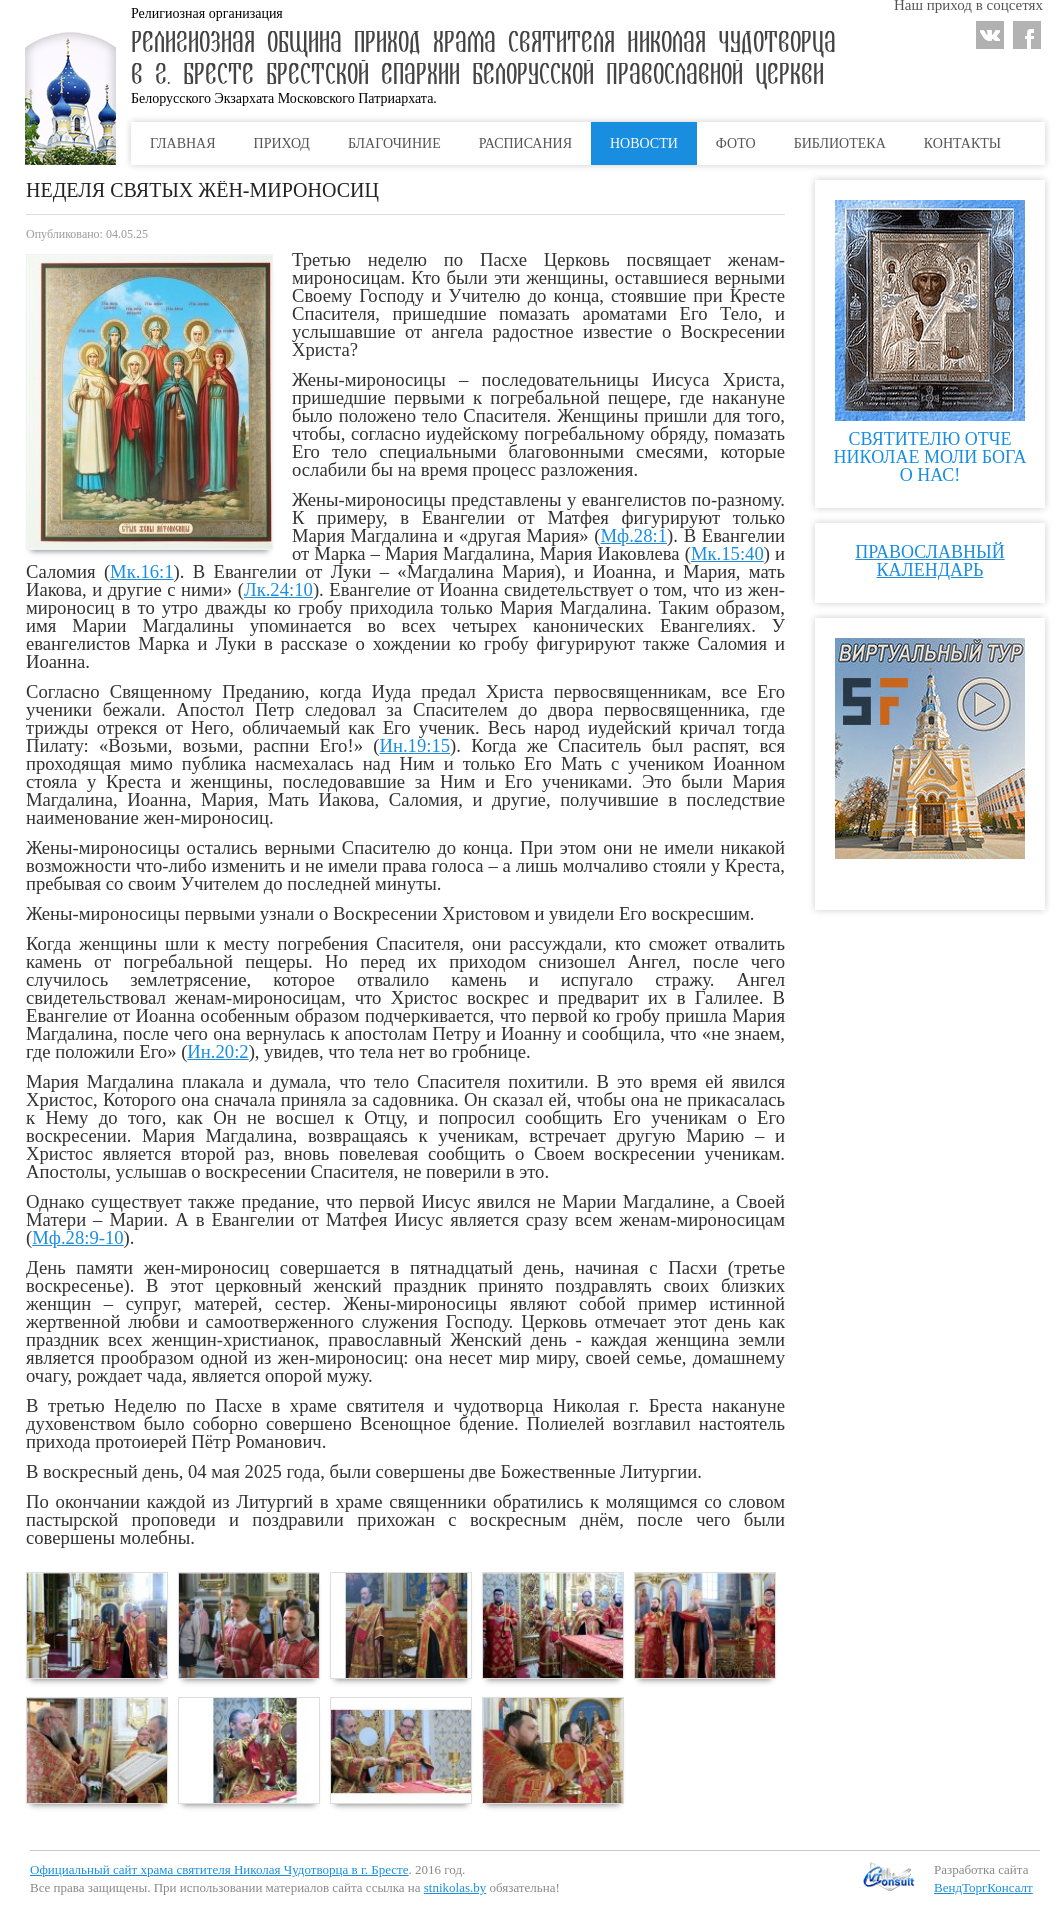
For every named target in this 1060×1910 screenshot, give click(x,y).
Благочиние (394, 143)
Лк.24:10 (278, 589)
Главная (183, 143)
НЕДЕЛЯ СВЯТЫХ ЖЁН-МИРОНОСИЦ (202, 190)
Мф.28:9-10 (77, 1237)
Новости (644, 143)
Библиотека (840, 143)
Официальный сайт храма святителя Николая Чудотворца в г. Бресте (219, 1869)
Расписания (525, 143)
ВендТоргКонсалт (983, 1887)
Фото (736, 143)
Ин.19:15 (414, 745)
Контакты (962, 143)
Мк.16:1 (141, 571)
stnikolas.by (455, 1887)
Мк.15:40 (727, 553)
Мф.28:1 (634, 535)
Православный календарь (929, 561)
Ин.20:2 (217, 1051)
